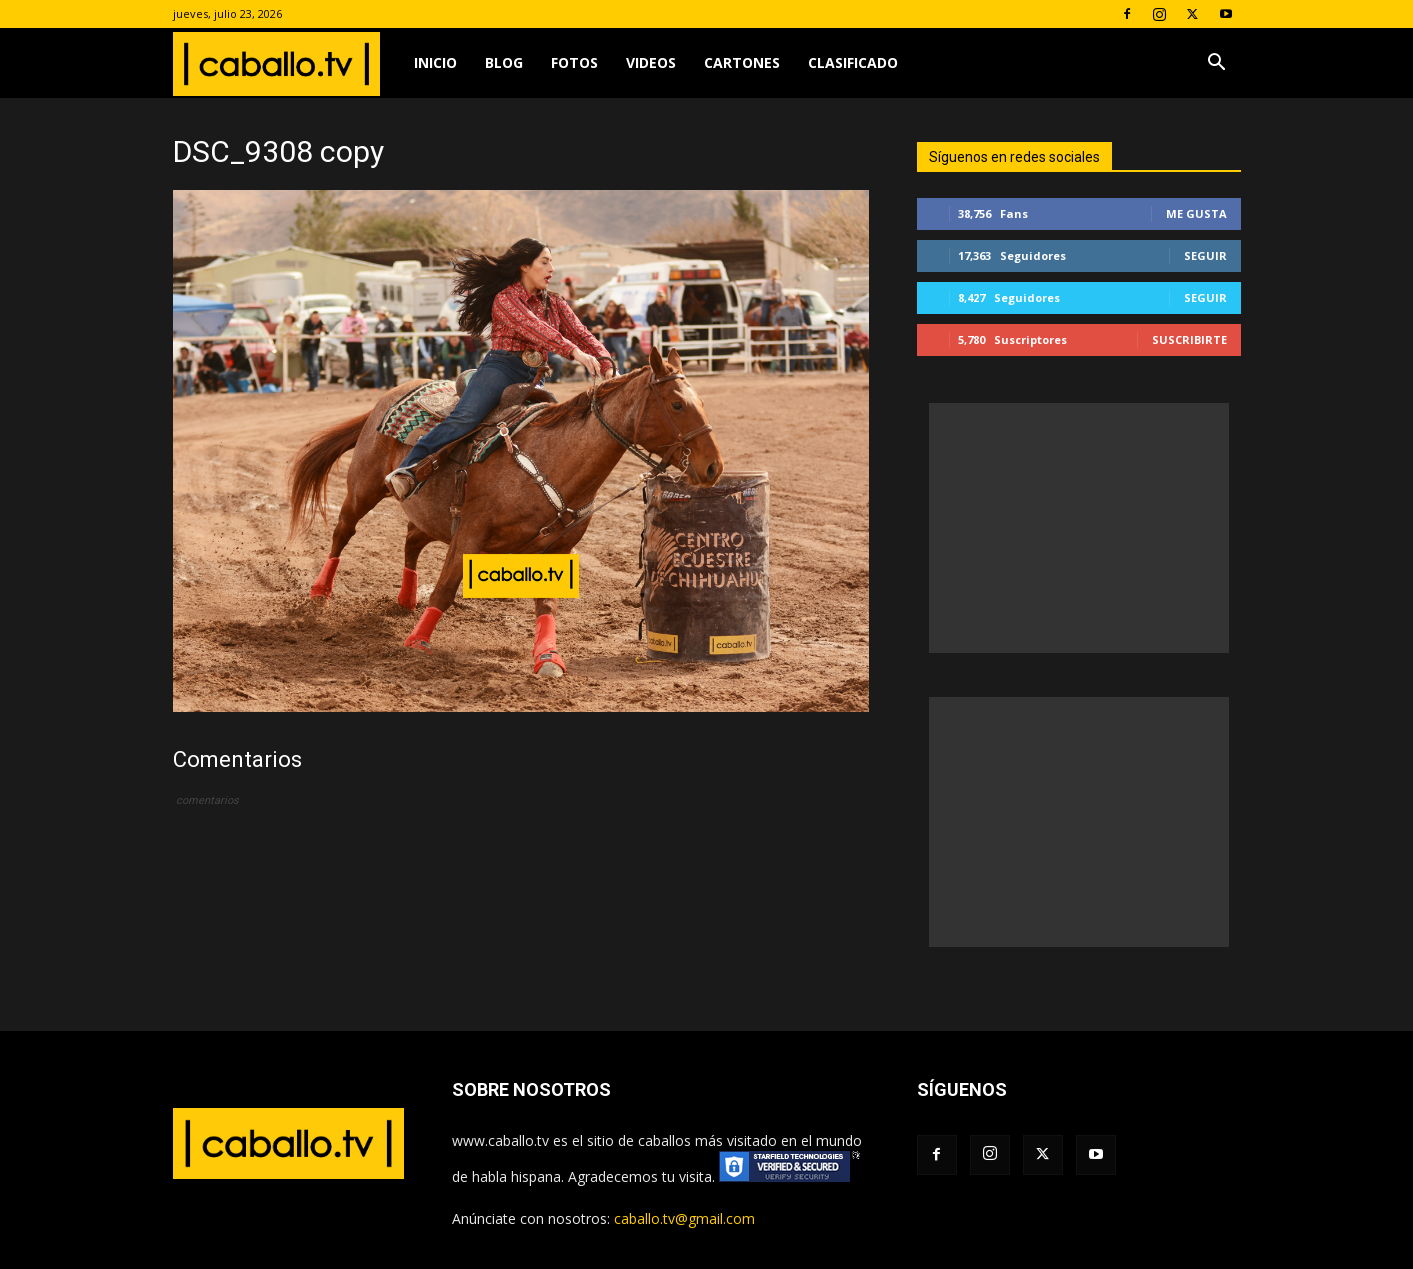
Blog (504, 62)
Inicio (435, 62)
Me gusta (1196, 213)
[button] (1217, 64)
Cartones (742, 62)
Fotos (574, 62)
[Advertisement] (1079, 528)
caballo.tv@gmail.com (684, 1218)
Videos (651, 62)
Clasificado (853, 62)
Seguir (1205, 255)
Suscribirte (1189, 339)
